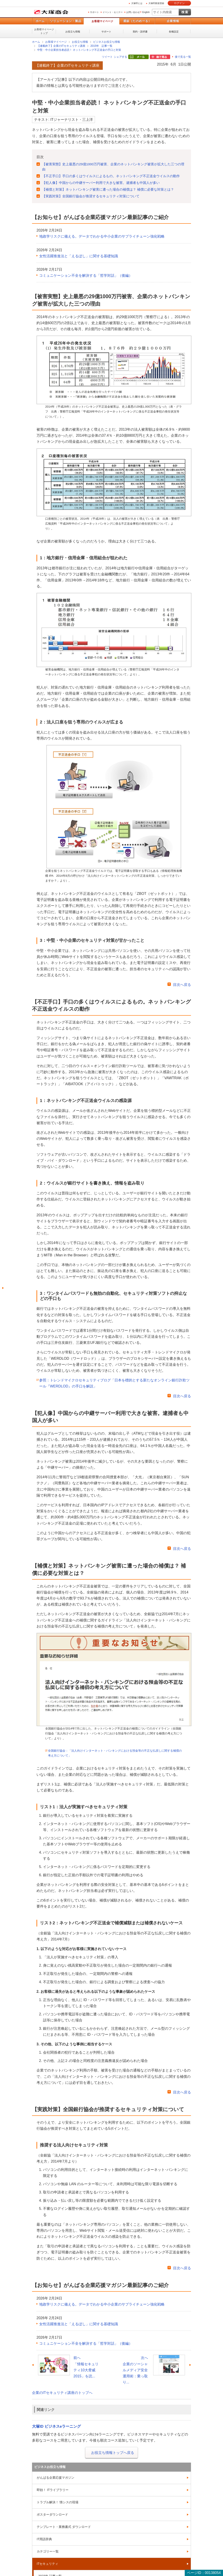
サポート (94, 12)
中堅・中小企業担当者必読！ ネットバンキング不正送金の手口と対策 (79, 49)
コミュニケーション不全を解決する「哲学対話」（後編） (85, 275)
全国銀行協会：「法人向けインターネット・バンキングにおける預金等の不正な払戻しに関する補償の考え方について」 (115, 1753)
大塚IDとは (136, 3)
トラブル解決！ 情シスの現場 (57, 2502)
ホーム (40, 21)
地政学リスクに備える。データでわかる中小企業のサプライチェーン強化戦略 (102, 236)
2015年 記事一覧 (101, 45)
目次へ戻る (182, 985)
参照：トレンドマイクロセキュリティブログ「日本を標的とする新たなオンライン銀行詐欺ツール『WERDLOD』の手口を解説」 (114, 1383)
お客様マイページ (102, 21)
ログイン (179, 3)
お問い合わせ (133, 12)
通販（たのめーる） (137, 21)
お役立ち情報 (72, 31)
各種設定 (174, 31)
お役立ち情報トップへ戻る (112, 2453)
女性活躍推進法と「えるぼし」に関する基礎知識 (78, 256)
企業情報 (173, 21)
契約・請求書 (140, 31)
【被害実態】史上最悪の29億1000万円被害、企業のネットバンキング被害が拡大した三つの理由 (113, 166)
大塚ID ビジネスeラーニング (56, 2426)
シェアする (120, 56)
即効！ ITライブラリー (53, 2490)
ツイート (107, 56)
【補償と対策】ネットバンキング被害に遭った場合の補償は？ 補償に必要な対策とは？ (108, 189)
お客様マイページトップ (44, 31)
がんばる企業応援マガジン (55, 2477)
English (146, 12)
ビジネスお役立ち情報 (106, 41)
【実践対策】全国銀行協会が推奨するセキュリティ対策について (90, 196)
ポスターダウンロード (52, 2514)
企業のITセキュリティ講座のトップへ (62, 2393)
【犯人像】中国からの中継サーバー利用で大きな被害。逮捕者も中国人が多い (101, 183)
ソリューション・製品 (65, 21)
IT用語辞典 (44, 2539)
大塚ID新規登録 (156, 3)
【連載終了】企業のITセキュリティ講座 (61, 45)
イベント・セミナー (113, 12)
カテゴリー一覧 (48, 2551)
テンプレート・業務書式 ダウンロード (64, 2527)
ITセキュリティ (47, 2563)
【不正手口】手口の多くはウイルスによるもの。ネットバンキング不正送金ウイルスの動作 (111, 176)
